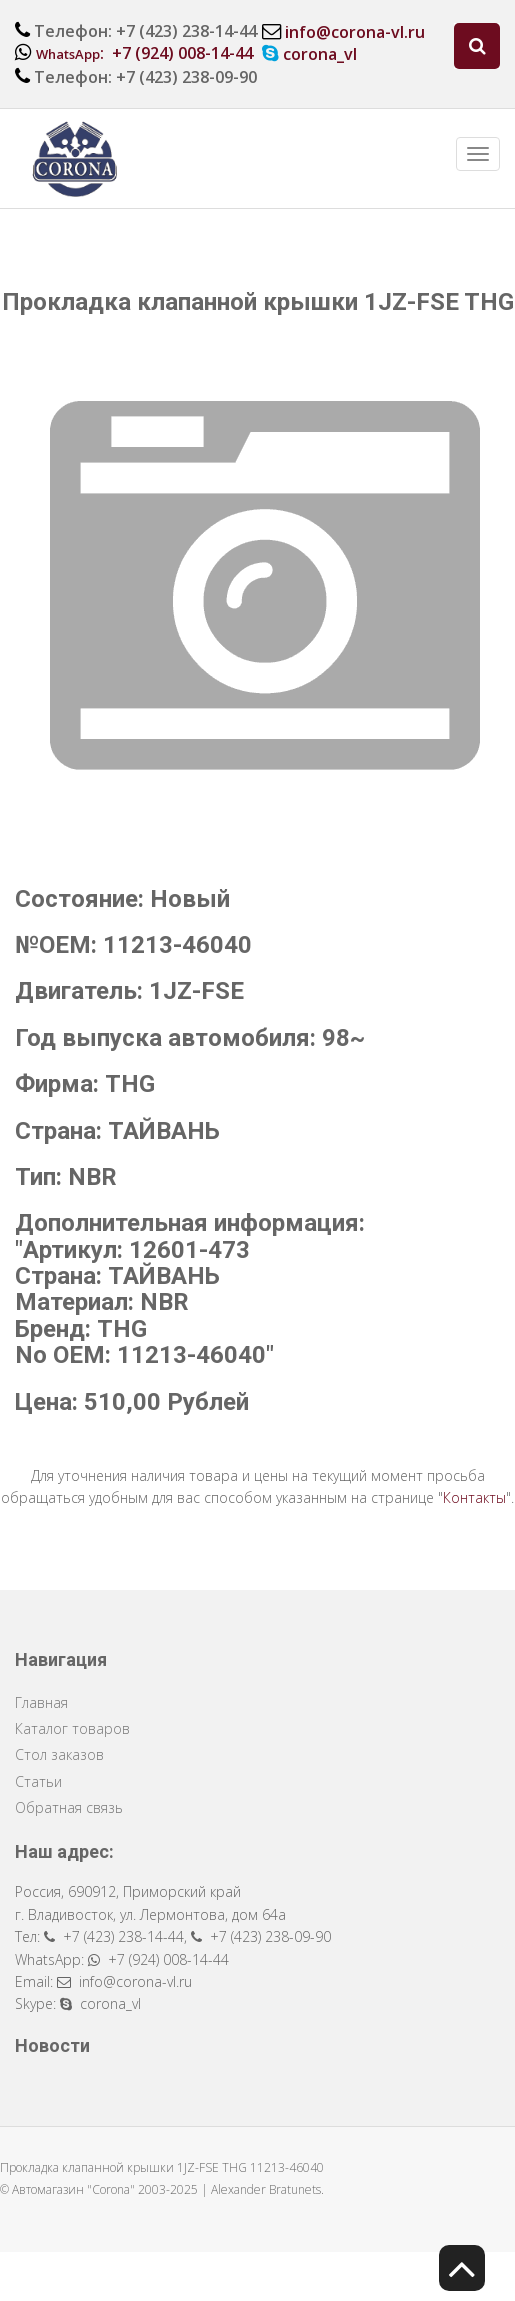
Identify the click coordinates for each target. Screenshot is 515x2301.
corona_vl (320, 54)
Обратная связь (69, 1807)
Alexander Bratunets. (267, 2189)
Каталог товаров (72, 1728)
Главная (41, 1702)
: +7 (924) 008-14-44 (144, 53)
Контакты (474, 1497)
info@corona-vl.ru (355, 32)
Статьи (38, 1781)
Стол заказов (59, 1754)
